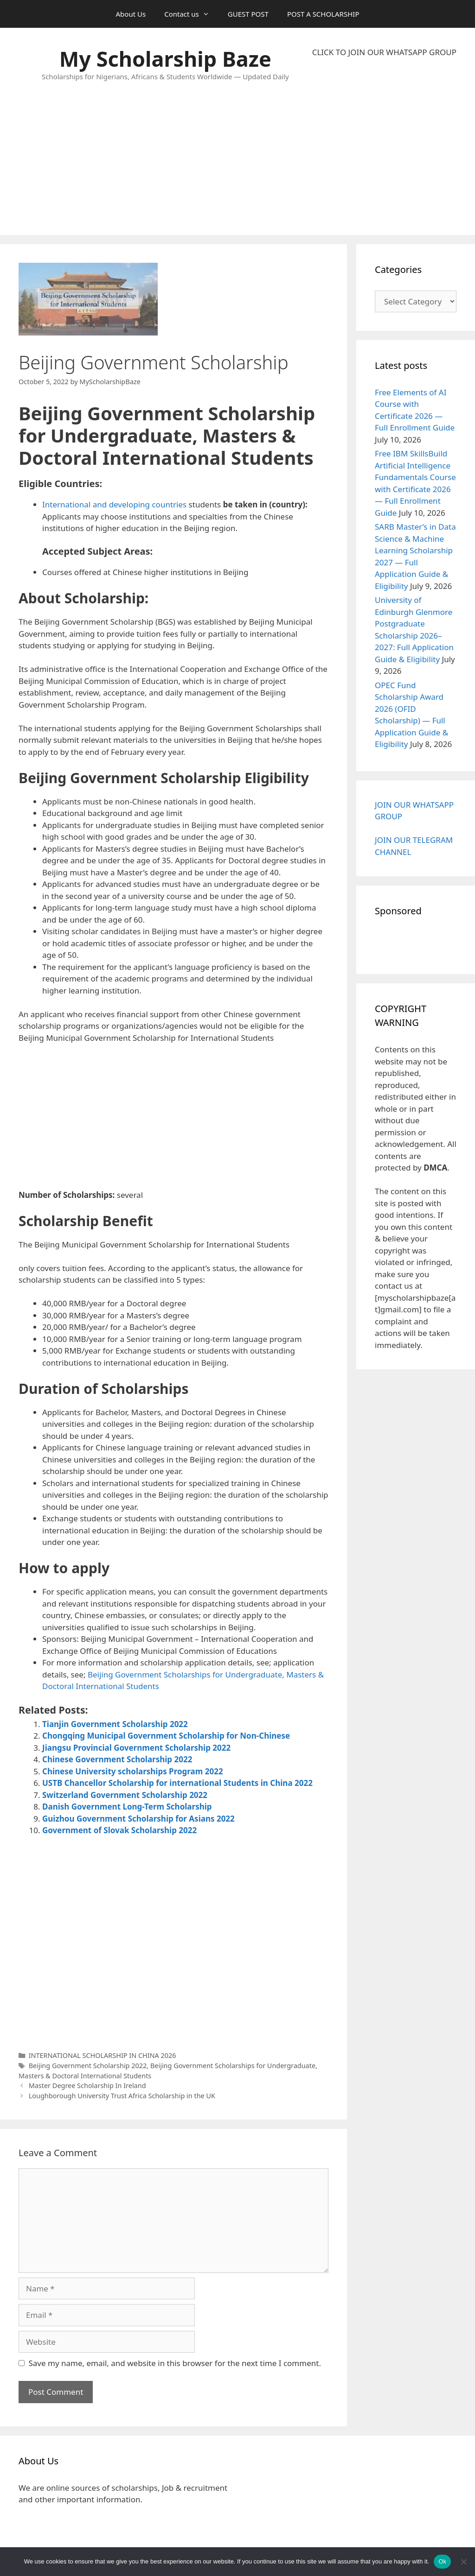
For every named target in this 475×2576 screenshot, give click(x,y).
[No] (463, 2561)
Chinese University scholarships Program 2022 (132, 1771)
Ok (442, 2561)
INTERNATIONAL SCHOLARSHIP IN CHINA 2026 (102, 2055)
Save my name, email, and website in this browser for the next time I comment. (175, 2363)
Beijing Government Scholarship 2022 (88, 2065)
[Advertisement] (384, 146)
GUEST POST (248, 14)
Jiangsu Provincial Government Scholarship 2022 (136, 1747)
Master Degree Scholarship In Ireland (87, 2085)
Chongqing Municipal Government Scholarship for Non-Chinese (166, 1735)
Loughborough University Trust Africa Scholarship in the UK (122, 2095)
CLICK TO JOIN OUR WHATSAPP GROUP (384, 52)
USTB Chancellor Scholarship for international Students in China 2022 (177, 1783)
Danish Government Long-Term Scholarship (127, 1806)
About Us (131, 14)
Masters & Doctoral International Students (85, 2075)
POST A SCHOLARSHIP (323, 14)
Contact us (191, 14)
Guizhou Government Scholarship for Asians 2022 (138, 1818)
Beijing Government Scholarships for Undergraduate (232, 2065)
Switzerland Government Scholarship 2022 (124, 1795)
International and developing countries (115, 504)
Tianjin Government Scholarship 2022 (115, 1724)
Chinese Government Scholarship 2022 (117, 1759)
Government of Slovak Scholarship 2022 (119, 1830)
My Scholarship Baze (165, 58)
